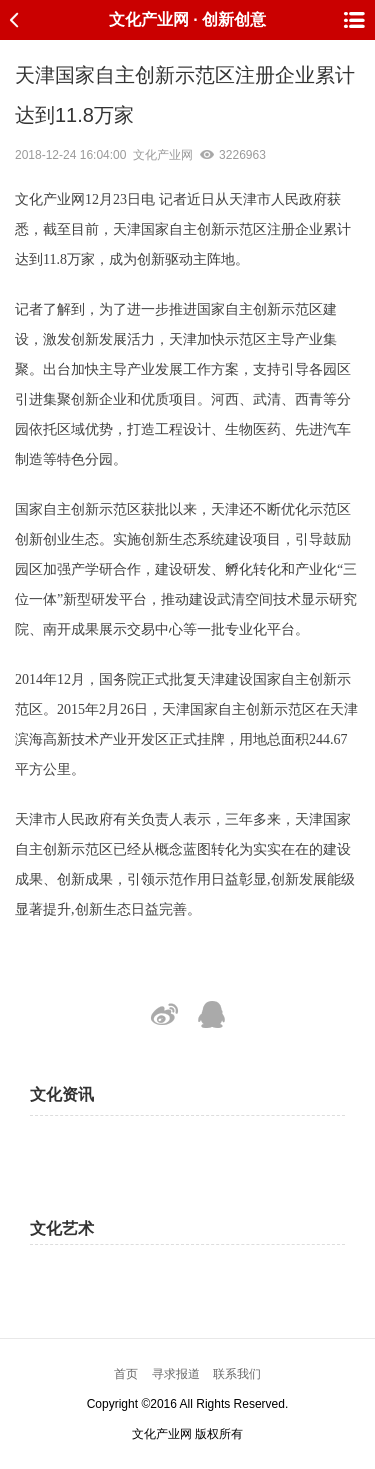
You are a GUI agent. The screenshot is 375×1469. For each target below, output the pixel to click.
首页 (126, 1374)
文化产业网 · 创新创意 (187, 19)
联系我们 (237, 1374)
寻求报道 (176, 1374)
